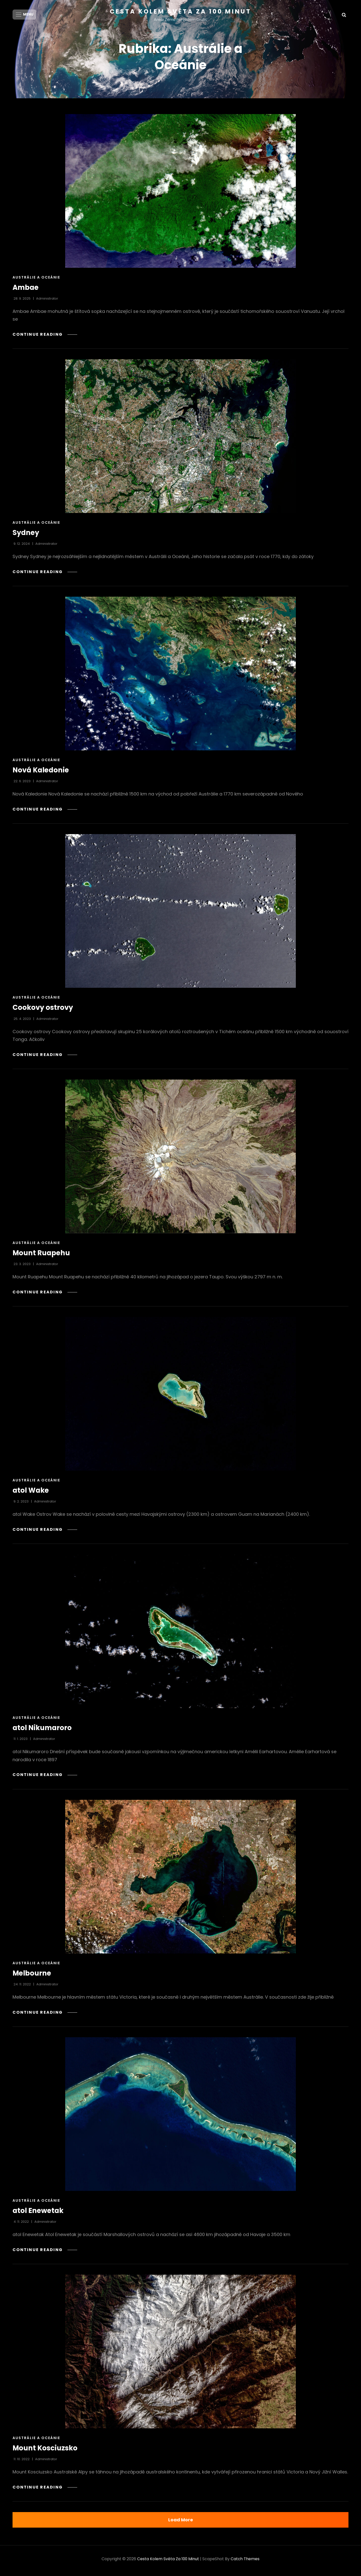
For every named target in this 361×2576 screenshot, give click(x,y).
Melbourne (33, 1976)
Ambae (26, 290)
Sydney (26, 535)
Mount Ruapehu (42, 1256)
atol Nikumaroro (43, 1730)
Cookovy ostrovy (43, 1010)
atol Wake (31, 1493)
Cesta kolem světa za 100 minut (180, 11)
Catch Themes (245, 2562)
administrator (47, 301)
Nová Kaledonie (42, 773)
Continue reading (45, 337)
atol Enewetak (39, 2213)
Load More (180, 2523)
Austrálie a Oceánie (36, 279)
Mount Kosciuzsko (46, 2451)
